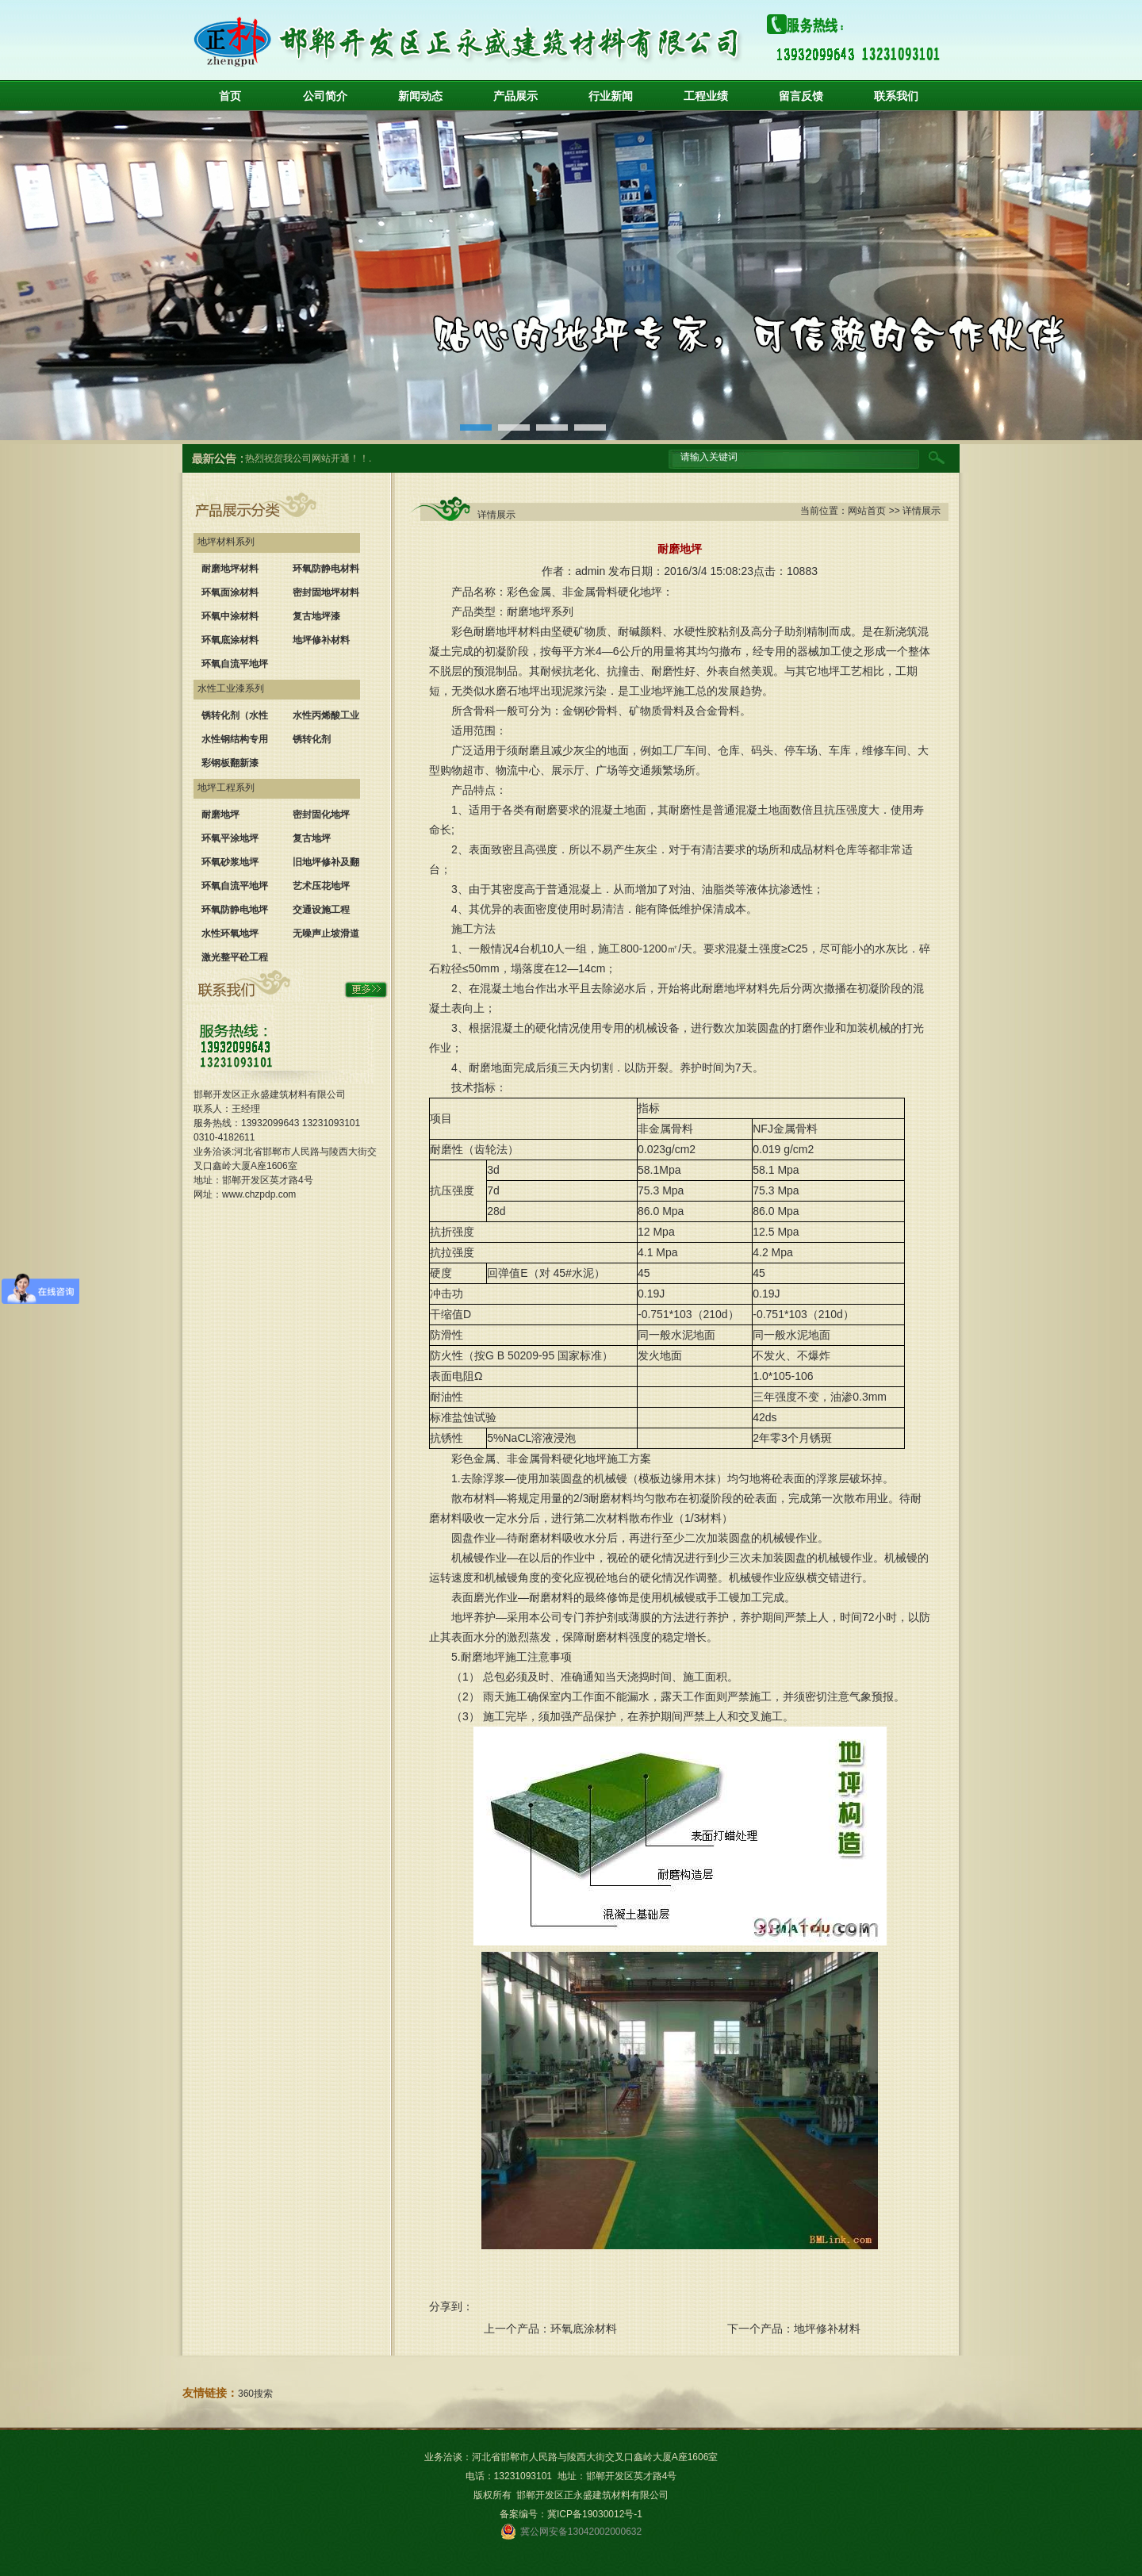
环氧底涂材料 (230, 640)
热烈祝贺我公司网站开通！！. (308, 458)
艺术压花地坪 (321, 885)
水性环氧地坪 (230, 933)
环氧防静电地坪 (234, 909)
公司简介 (325, 96)
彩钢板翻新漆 (230, 763)
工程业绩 (706, 96)
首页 (230, 96)
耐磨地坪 (220, 814)
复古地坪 (312, 838)
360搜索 (255, 2393)
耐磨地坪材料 (230, 568)
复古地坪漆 (316, 616)
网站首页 (867, 510)
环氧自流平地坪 (234, 663)
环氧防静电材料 (326, 568)
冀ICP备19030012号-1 (594, 2514)
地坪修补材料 (321, 640)
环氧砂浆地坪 (230, 862)
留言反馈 (801, 96)
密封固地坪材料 (326, 592)
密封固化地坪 (321, 814)
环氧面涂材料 (230, 592)
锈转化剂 (312, 739)
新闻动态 (420, 96)
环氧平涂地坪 (230, 838)
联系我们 (896, 96)
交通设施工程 (321, 909)
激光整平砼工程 (234, 957)
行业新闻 (610, 96)
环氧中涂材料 (230, 616)
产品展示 (515, 96)
